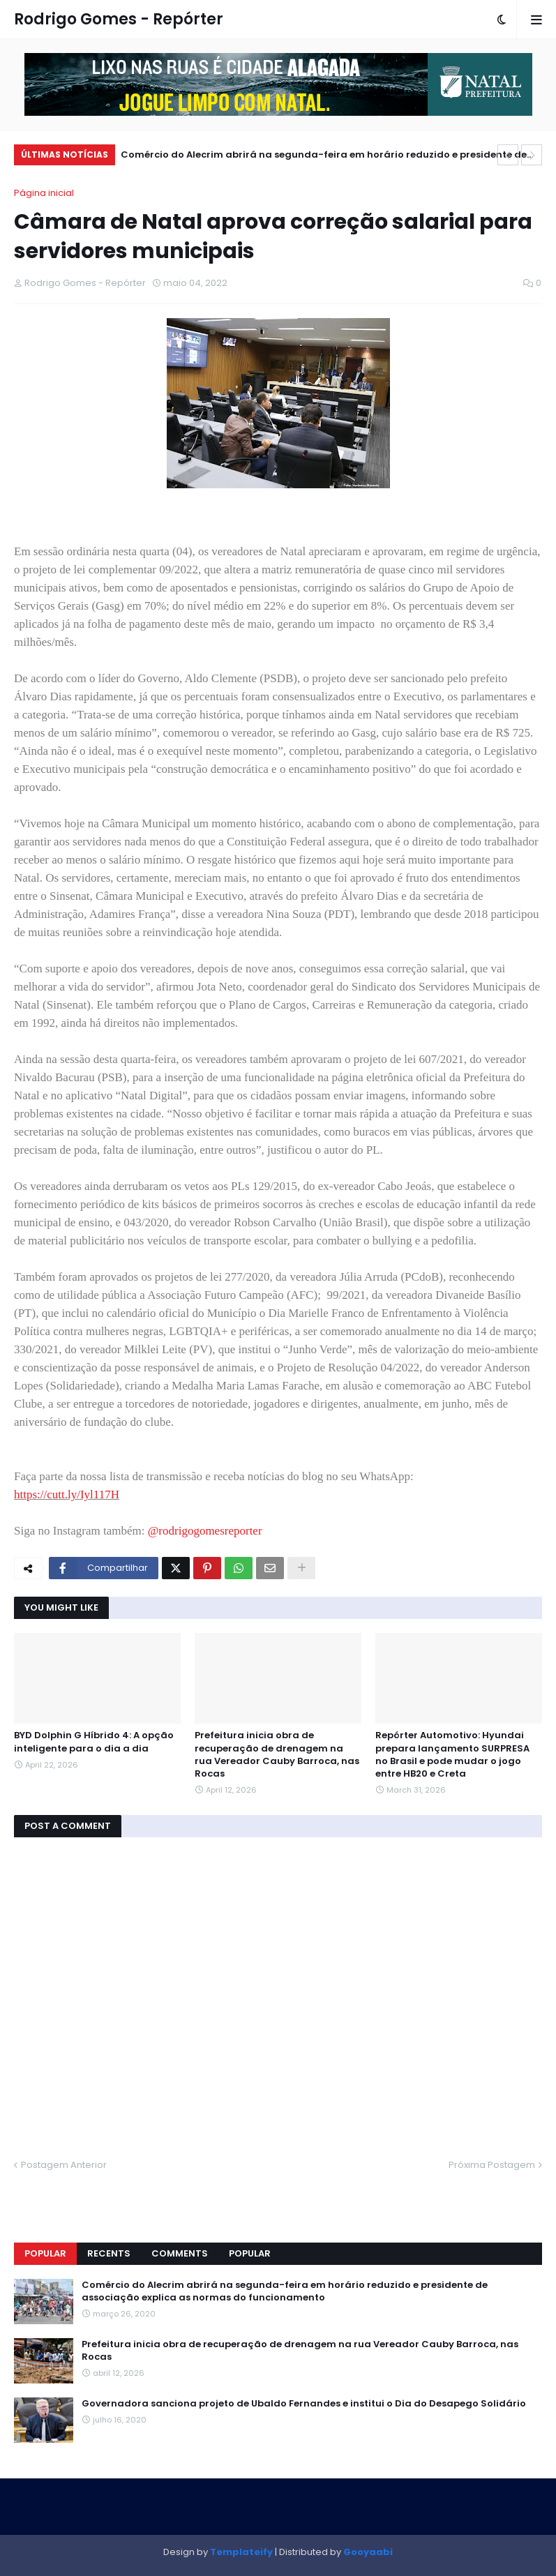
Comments (179, 2253)
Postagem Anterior (64, 2164)
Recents (108, 2253)
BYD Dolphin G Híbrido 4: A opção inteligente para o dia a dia (94, 1741)
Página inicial (44, 192)
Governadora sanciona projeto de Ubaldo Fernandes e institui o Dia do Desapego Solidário (304, 2403)
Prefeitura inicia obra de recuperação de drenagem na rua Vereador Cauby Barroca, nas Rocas (277, 1754)
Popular (45, 2253)
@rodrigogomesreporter (205, 1530)
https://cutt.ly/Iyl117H (66, 1494)
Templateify (241, 2552)
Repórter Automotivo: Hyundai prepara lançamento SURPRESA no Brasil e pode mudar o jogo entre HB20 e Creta (452, 1754)
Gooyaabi (368, 2552)
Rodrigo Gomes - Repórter (118, 19)
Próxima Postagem (492, 2164)
